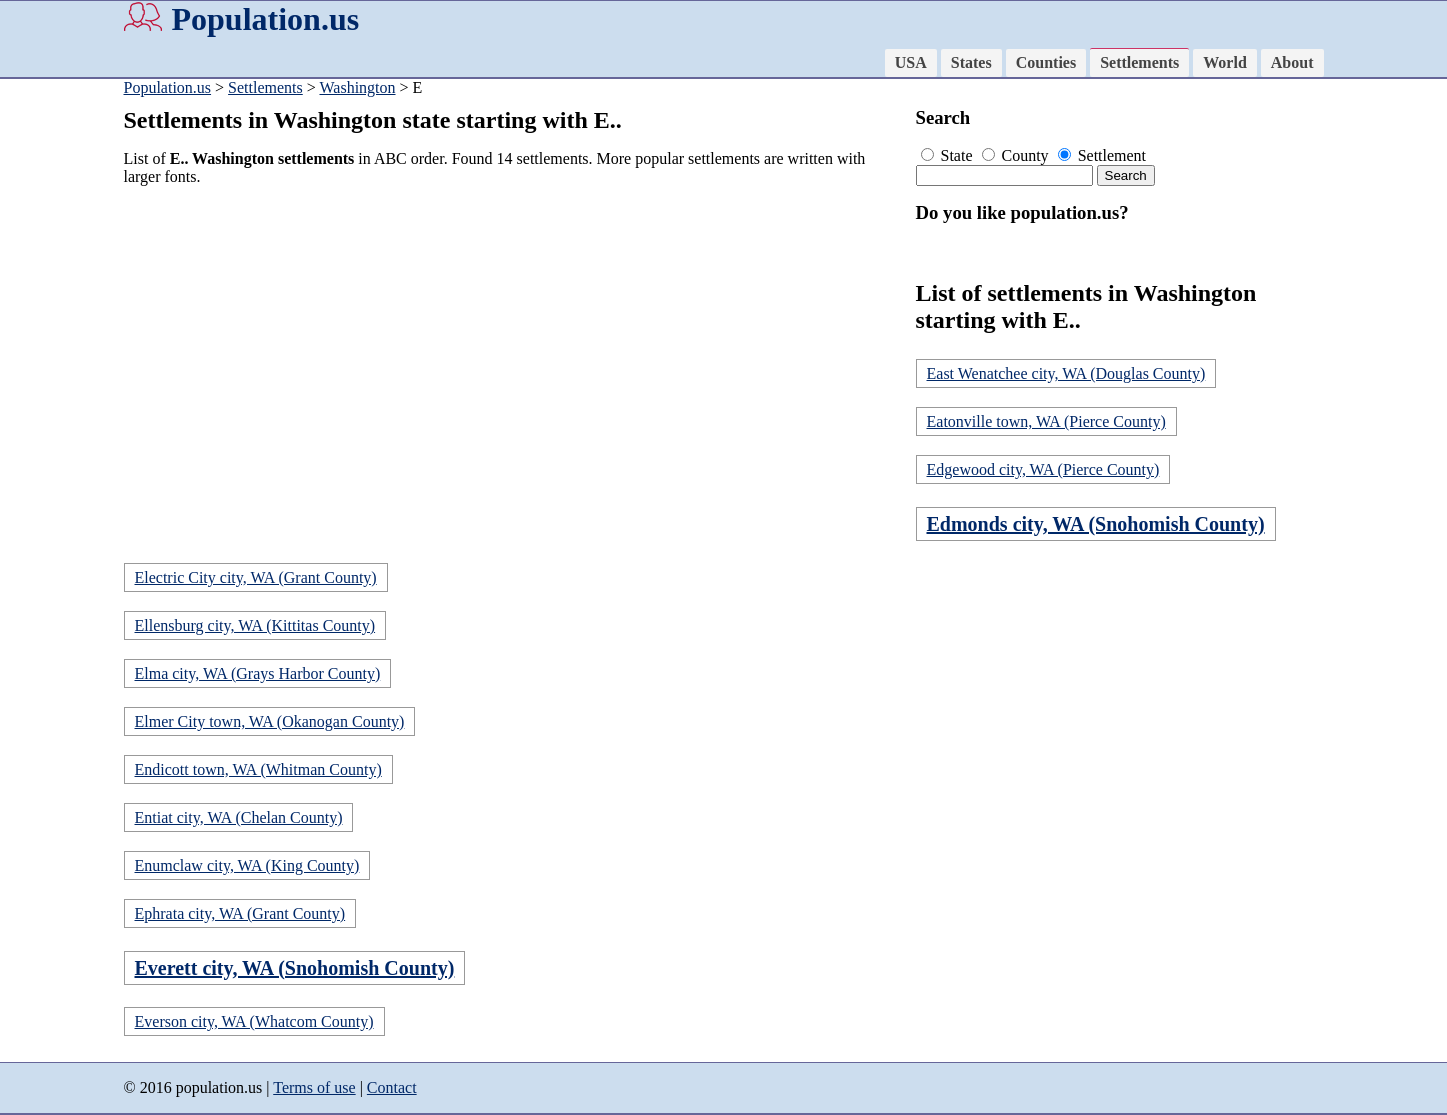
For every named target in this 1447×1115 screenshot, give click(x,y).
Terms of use (314, 1087)
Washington (357, 87)
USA (911, 62)
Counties (1046, 62)
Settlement (1102, 155)
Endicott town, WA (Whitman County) (258, 769)
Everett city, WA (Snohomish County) (295, 968)
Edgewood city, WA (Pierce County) (1043, 469)
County (1017, 155)
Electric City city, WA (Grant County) (256, 577)
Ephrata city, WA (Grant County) (240, 913)
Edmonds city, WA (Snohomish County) (1096, 524)
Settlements (1139, 62)
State (949, 155)
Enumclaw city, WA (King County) (247, 865)
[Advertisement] (514, 342)
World (1225, 62)
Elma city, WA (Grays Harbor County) (258, 673)
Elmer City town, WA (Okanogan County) (270, 721)
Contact (392, 1087)
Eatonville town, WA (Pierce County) (1046, 421)
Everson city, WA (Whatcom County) (254, 1021)
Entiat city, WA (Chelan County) (239, 817)
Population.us (266, 19)
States (971, 62)
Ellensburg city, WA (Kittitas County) (255, 625)
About (1292, 62)
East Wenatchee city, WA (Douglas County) (1066, 373)
